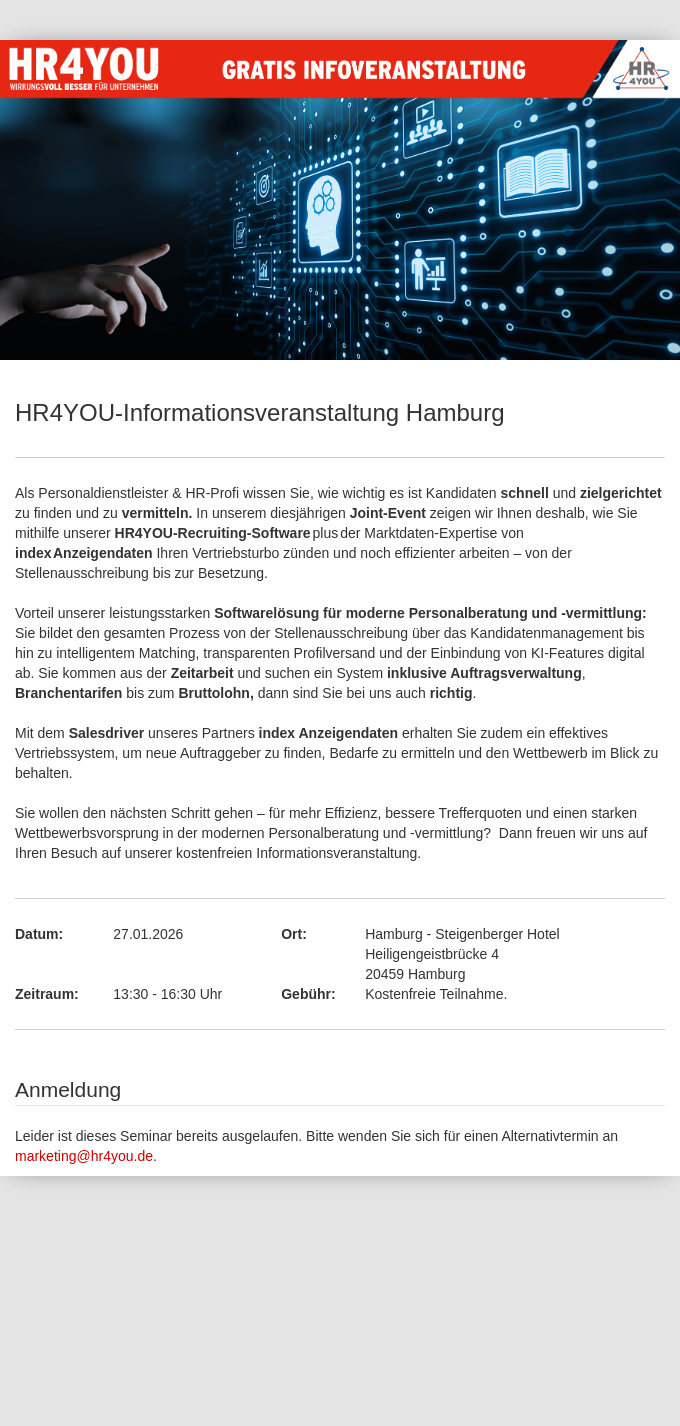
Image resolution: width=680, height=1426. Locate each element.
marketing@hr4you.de (84, 1156)
